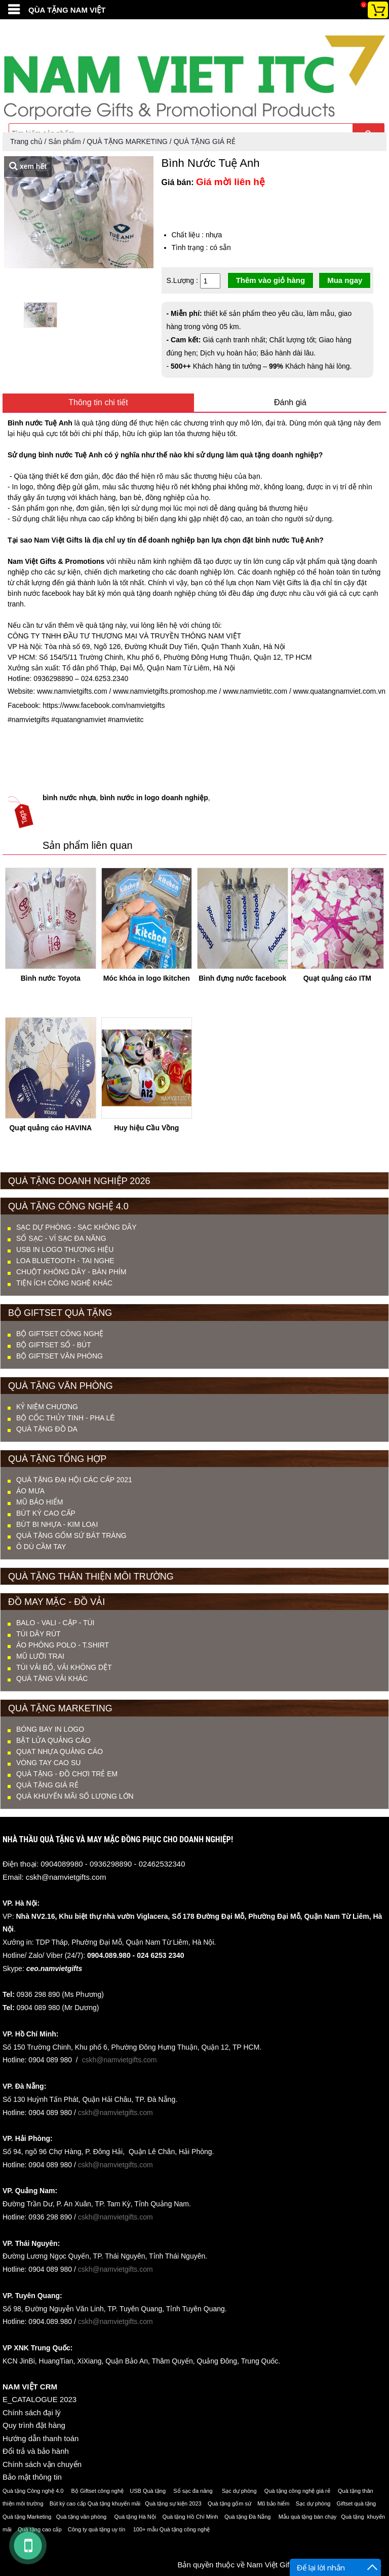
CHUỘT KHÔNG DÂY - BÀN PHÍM (71, 1272)
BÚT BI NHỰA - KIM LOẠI (57, 1524)
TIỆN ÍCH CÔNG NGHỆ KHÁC (64, 1283)
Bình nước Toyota (51, 978)
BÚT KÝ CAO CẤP (45, 1513)
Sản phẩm (64, 141)
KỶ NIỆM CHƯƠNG (47, 1407)
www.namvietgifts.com (71, 691)
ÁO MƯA (30, 1491)
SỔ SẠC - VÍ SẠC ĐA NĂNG (61, 1238)
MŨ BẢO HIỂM (39, 1502)
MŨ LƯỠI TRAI (40, 1656)
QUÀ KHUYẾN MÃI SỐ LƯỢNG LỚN (75, 1796)
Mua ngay (344, 280)
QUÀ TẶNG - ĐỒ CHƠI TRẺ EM (67, 1774)
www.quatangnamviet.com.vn (338, 691)
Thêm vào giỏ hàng (270, 280)
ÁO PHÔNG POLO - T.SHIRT (62, 1645)
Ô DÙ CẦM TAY (41, 1547)
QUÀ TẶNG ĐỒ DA (46, 1429)
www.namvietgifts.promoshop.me (164, 691)
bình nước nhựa (69, 798)
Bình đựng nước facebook (242, 978)
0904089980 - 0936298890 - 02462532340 (113, 1863)
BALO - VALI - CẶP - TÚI (55, 1623)
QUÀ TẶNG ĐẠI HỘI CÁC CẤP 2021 (74, 1480)
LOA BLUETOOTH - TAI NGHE (65, 1261)
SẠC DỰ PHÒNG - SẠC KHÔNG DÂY (76, 1227)
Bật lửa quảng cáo (53, 1740)
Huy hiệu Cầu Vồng (146, 1128)
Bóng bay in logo (50, 1729)
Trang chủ (26, 141)
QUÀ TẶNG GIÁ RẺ (205, 141)
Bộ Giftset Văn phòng (59, 1356)
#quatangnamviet (77, 719)
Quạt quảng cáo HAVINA (50, 1128)
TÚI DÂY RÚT (38, 1634)
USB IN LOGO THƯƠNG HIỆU (64, 1249)
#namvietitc (125, 719)
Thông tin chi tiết (98, 402)
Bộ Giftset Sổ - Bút (53, 1345)
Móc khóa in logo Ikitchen (146, 978)
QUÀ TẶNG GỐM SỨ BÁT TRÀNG (71, 1535)
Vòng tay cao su (48, 1763)
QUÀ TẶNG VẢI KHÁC (52, 1678)
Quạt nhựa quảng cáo (59, 1751)
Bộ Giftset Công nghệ (59, 1334)
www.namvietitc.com (254, 691)
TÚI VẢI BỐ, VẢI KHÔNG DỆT (64, 1667)
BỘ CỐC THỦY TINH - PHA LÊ (65, 1418)
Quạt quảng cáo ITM (337, 978)
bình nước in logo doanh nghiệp (154, 798)
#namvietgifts (28, 719)
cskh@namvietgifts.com (66, 1877)
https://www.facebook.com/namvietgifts (103, 705)
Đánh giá (290, 402)
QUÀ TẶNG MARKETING (127, 141)
